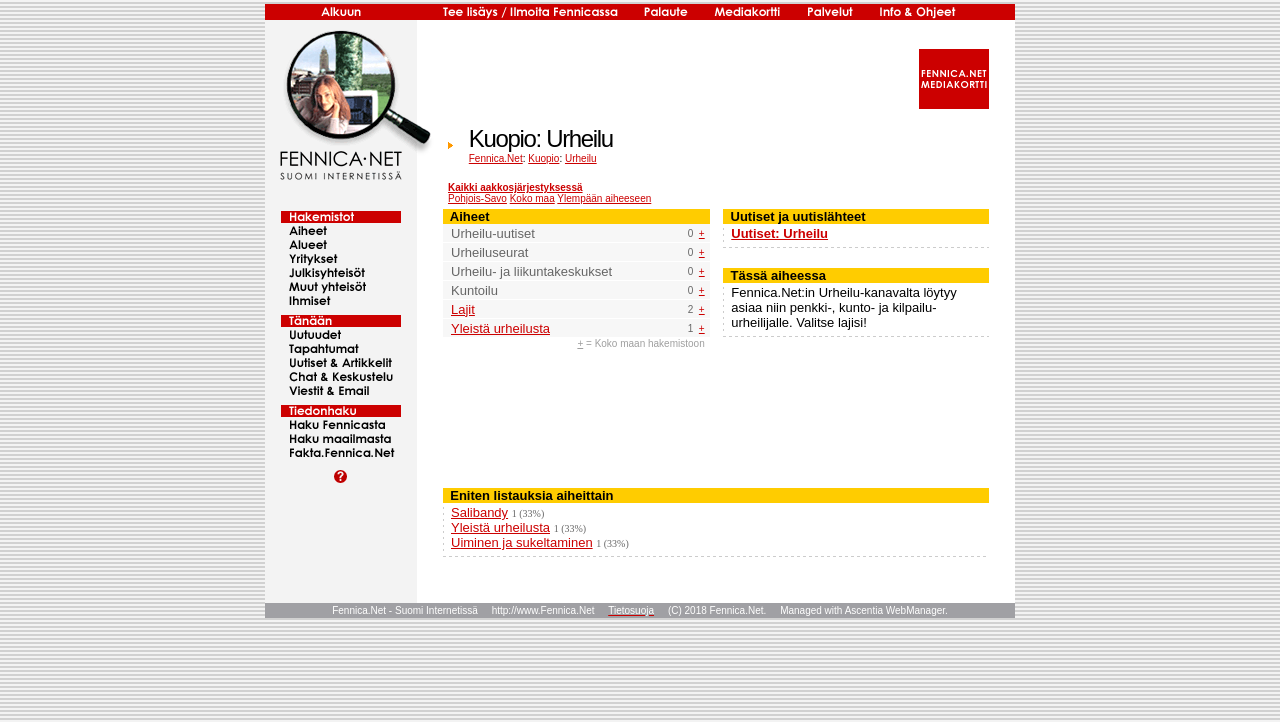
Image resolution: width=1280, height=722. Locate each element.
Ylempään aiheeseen (604, 198)
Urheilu (581, 158)
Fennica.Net (496, 158)
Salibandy (479, 512)
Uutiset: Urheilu (779, 233)
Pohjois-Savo (477, 198)
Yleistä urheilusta (500, 328)
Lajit (463, 309)
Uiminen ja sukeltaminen (522, 542)
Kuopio (543, 158)
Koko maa (532, 198)
